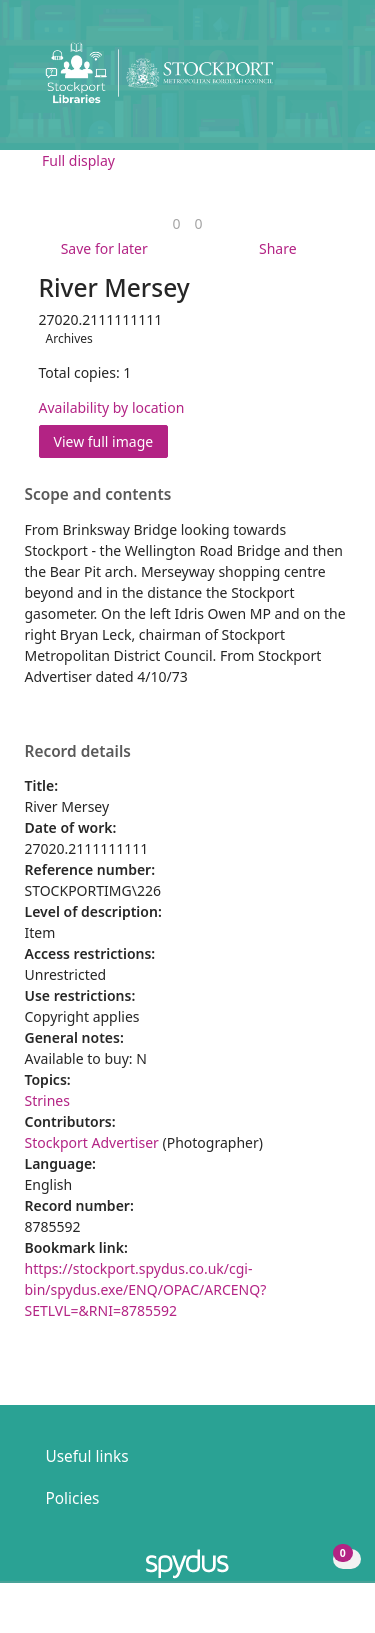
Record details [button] (78, 752)
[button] (305, 80)
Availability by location (112, 407)
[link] (176, 223)
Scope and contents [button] (98, 495)
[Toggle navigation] (329, 80)
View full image (104, 441)
